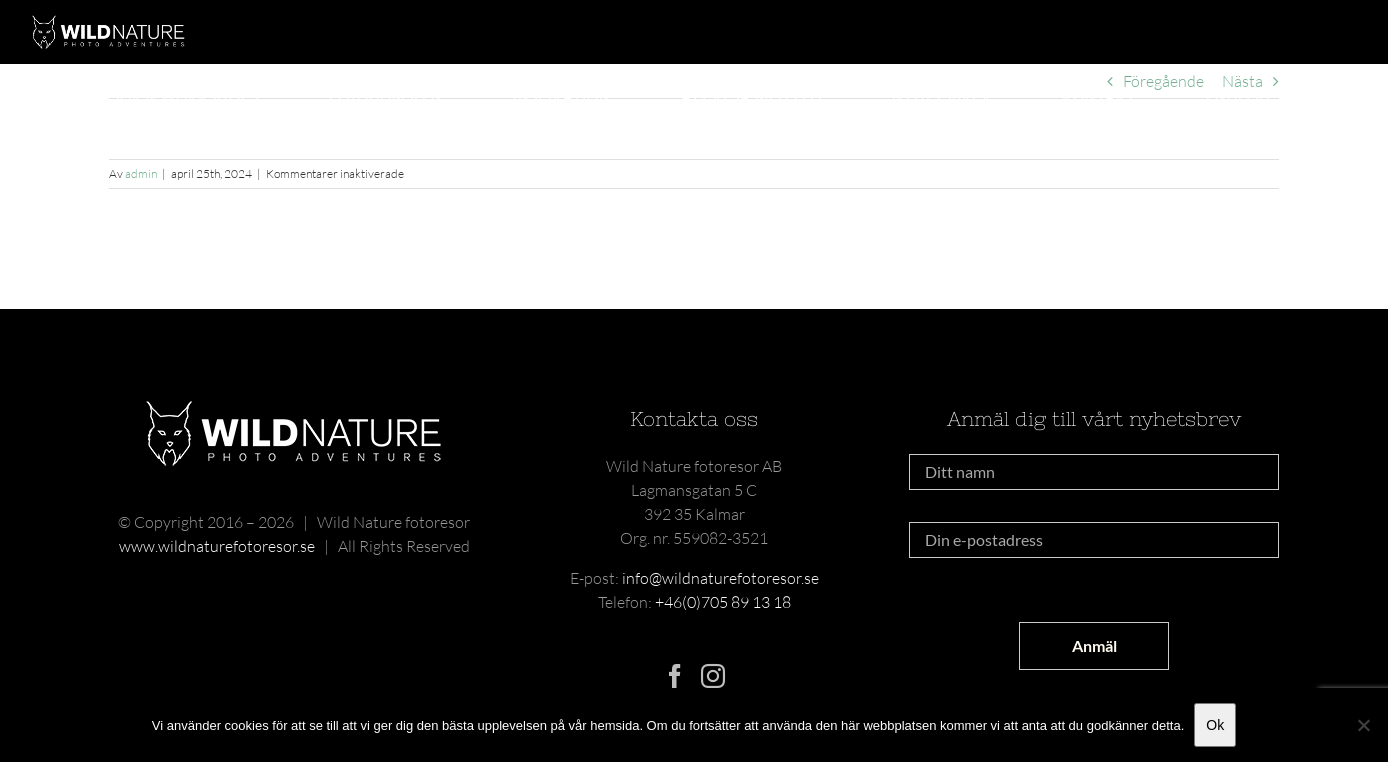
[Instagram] (713, 676)
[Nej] (1363, 725)
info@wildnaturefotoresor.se (720, 578)
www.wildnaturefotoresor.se (217, 546)
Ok (1215, 725)
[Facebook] (675, 676)
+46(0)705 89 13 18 (723, 602)
